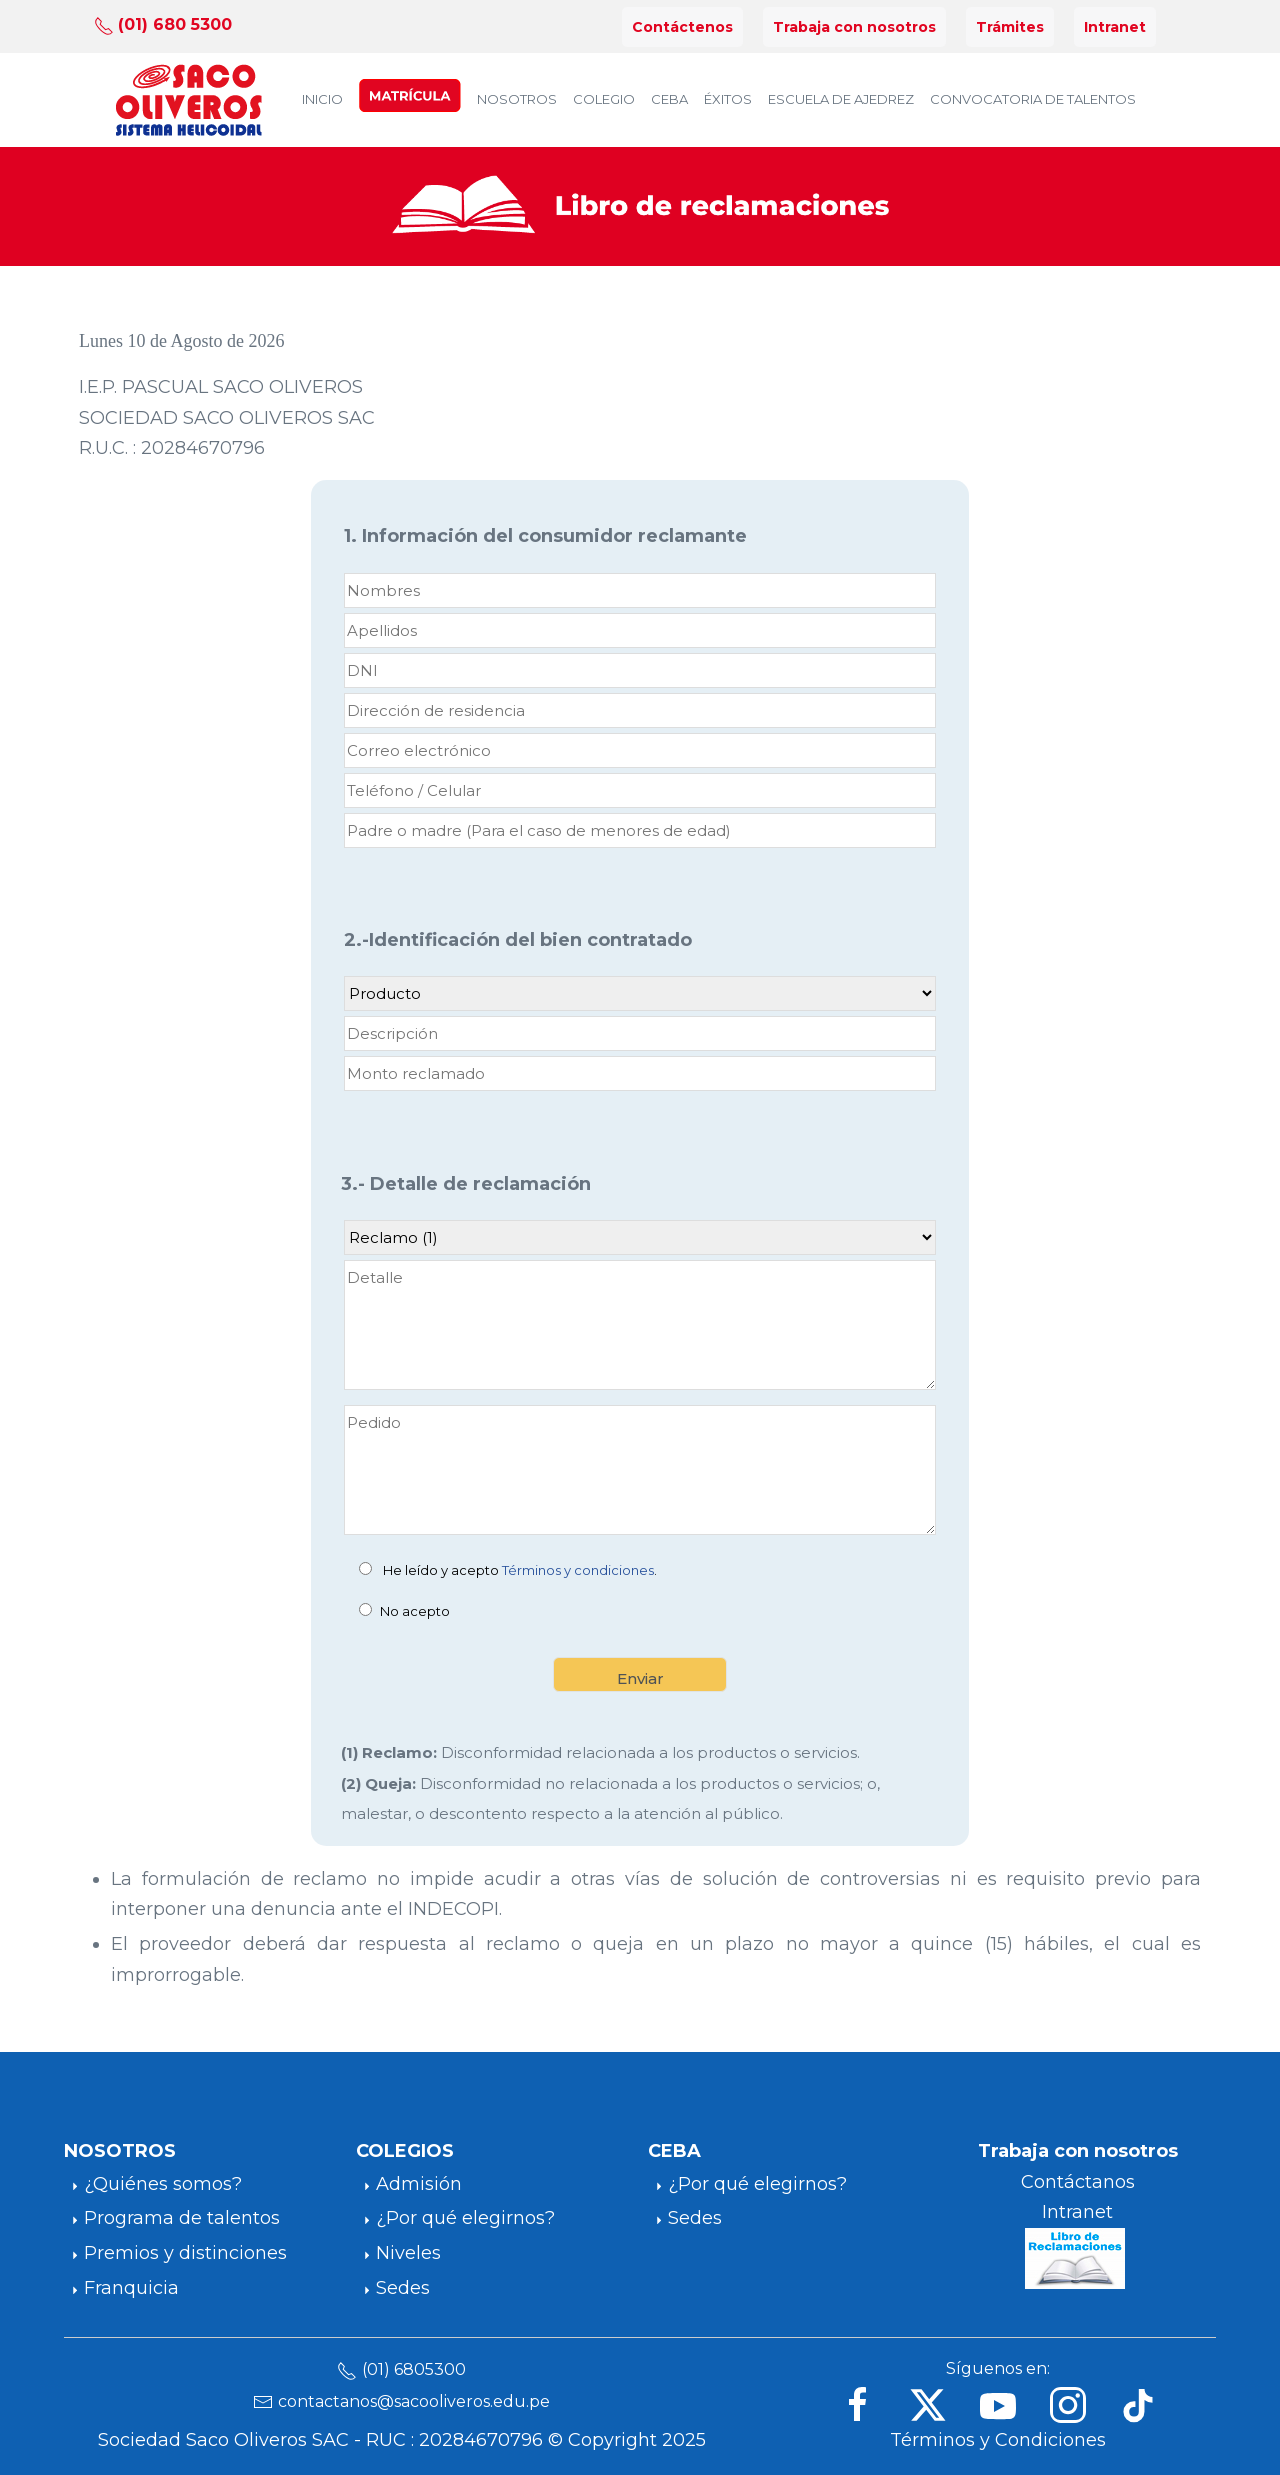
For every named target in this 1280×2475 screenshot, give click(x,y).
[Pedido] (639, 1470)
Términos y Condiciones (998, 2440)
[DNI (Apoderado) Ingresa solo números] (639, 670)
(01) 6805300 (414, 2369)
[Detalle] (639, 1325)
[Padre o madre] (639, 830)
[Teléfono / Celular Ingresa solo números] (639, 790)
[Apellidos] (639, 630)
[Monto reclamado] (639, 1073)
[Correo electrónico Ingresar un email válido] (639, 750)
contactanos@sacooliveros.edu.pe (414, 2401)
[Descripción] (639, 1033)
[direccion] (639, 710)
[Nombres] (639, 590)
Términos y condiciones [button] (578, 1570)
